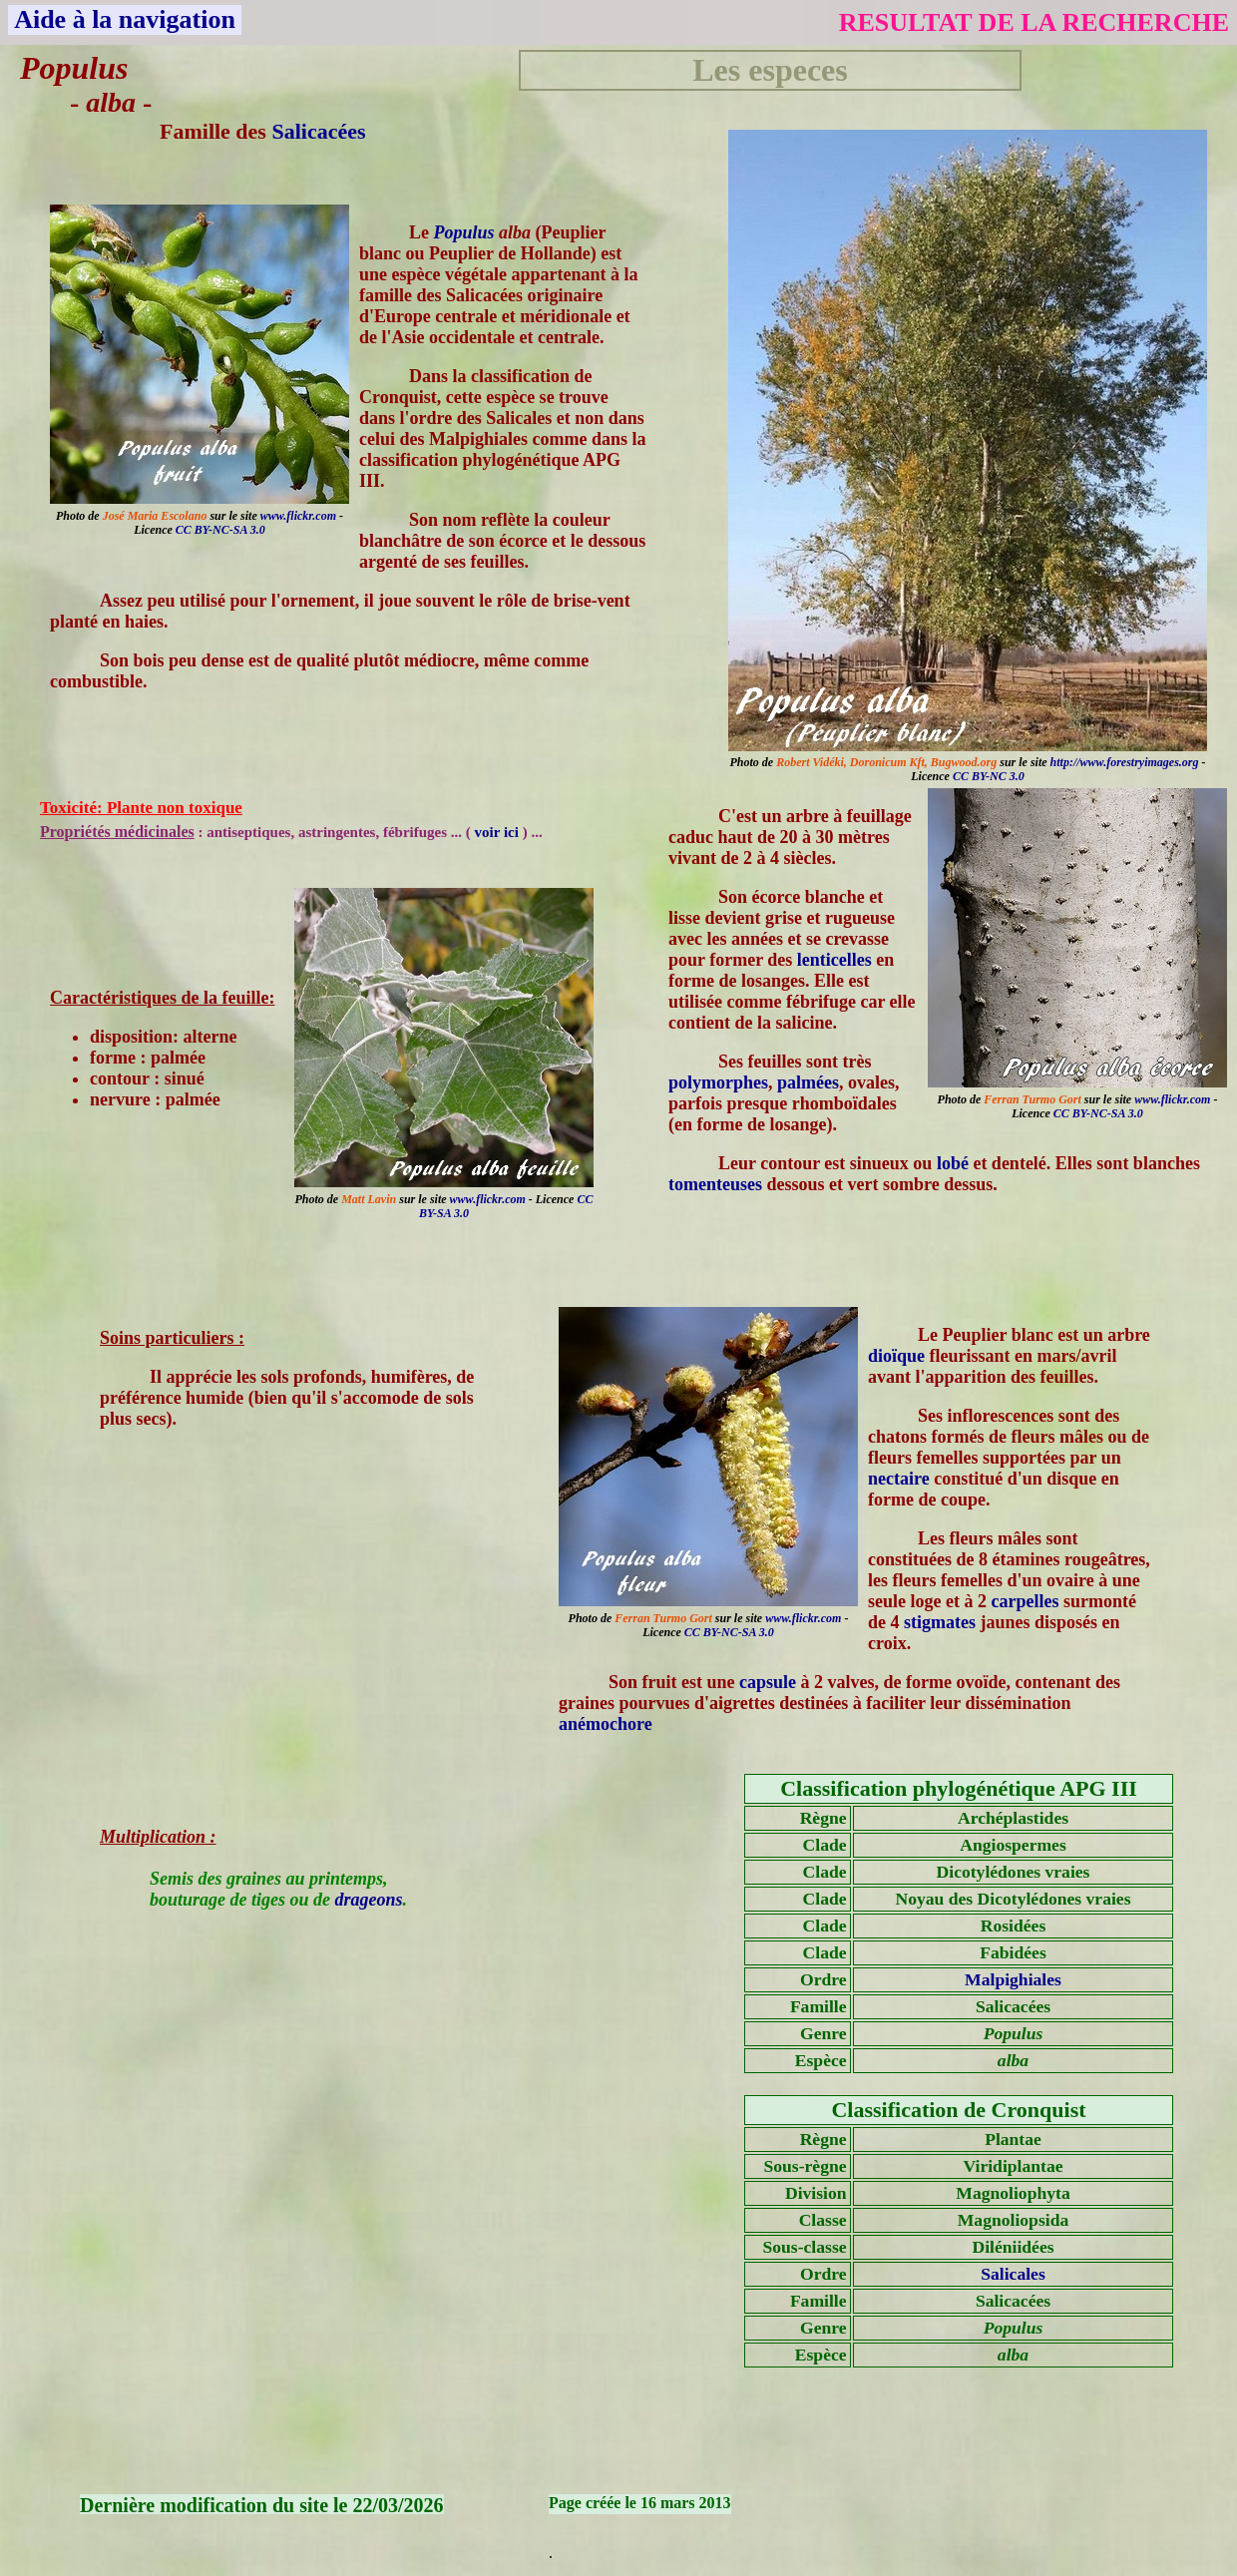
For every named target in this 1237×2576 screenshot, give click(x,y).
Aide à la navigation (124, 19)
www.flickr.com (298, 516)
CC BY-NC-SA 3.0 (220, 530)
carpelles (1024, 1601)
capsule (767, 1682)
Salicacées (318, 131)
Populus (464, 232)
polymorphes (718, 1082)
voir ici (499, 832)
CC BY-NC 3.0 (989, 776)
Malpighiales (1013, 1979)
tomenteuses (715, 1184)
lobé (953, 1163)
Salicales (1013, 2274)
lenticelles (834, 960)
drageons (369, 1900)
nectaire (899, 1479)
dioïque (896, 1356)
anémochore (605, 1724)
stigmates (940, 1622)
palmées (808, 1082)
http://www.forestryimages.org (1124, 762)
